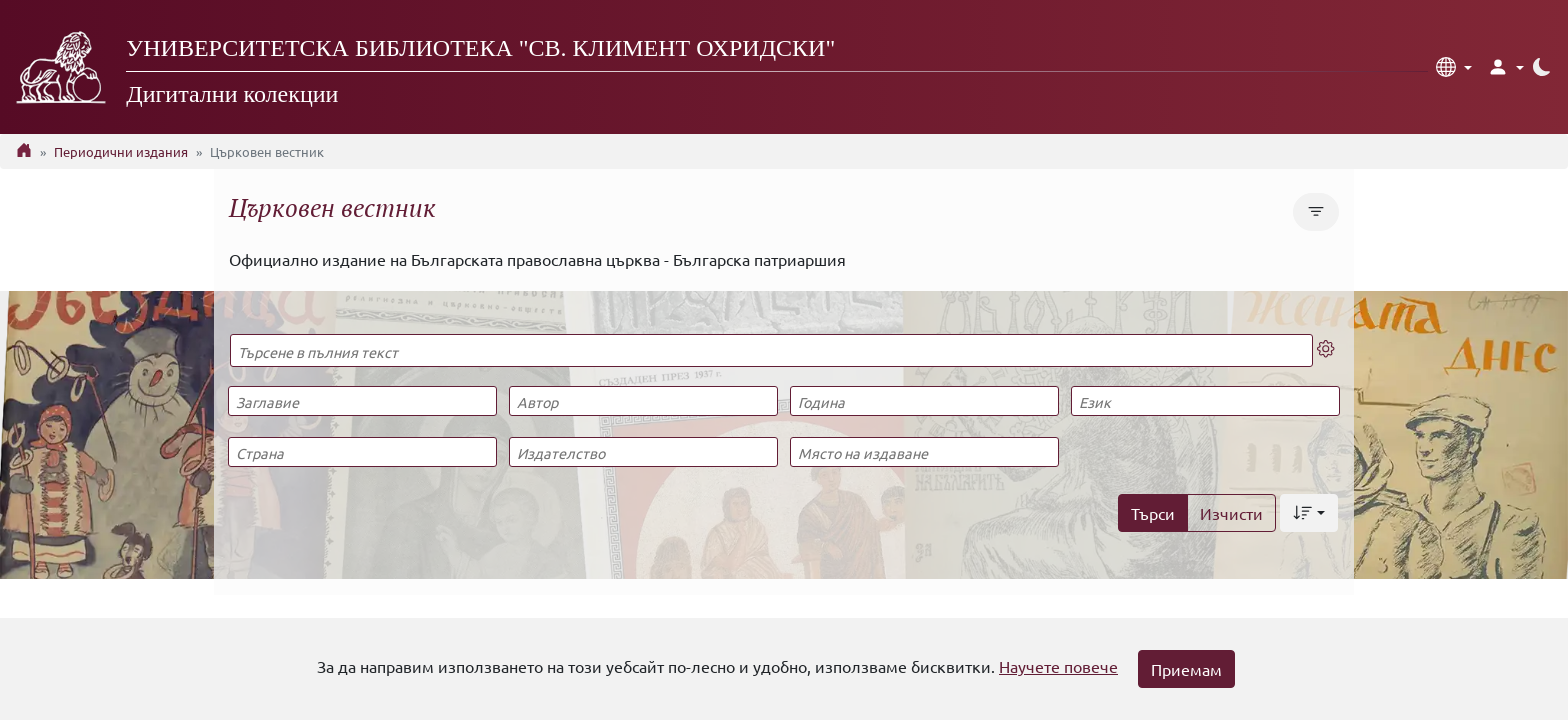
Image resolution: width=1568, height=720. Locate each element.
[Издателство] (643, 452)
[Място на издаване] (924, 452)
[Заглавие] (362, 401)
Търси (1153, 513)
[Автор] (643, 401)
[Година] (924, 401)
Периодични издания (121, 151)
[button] (1454, 67)
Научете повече (1058, 666)
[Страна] (362, 452)
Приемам (1186, 669)
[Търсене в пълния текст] (771, 350)
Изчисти (1231, 513)
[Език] (1205, 401)
